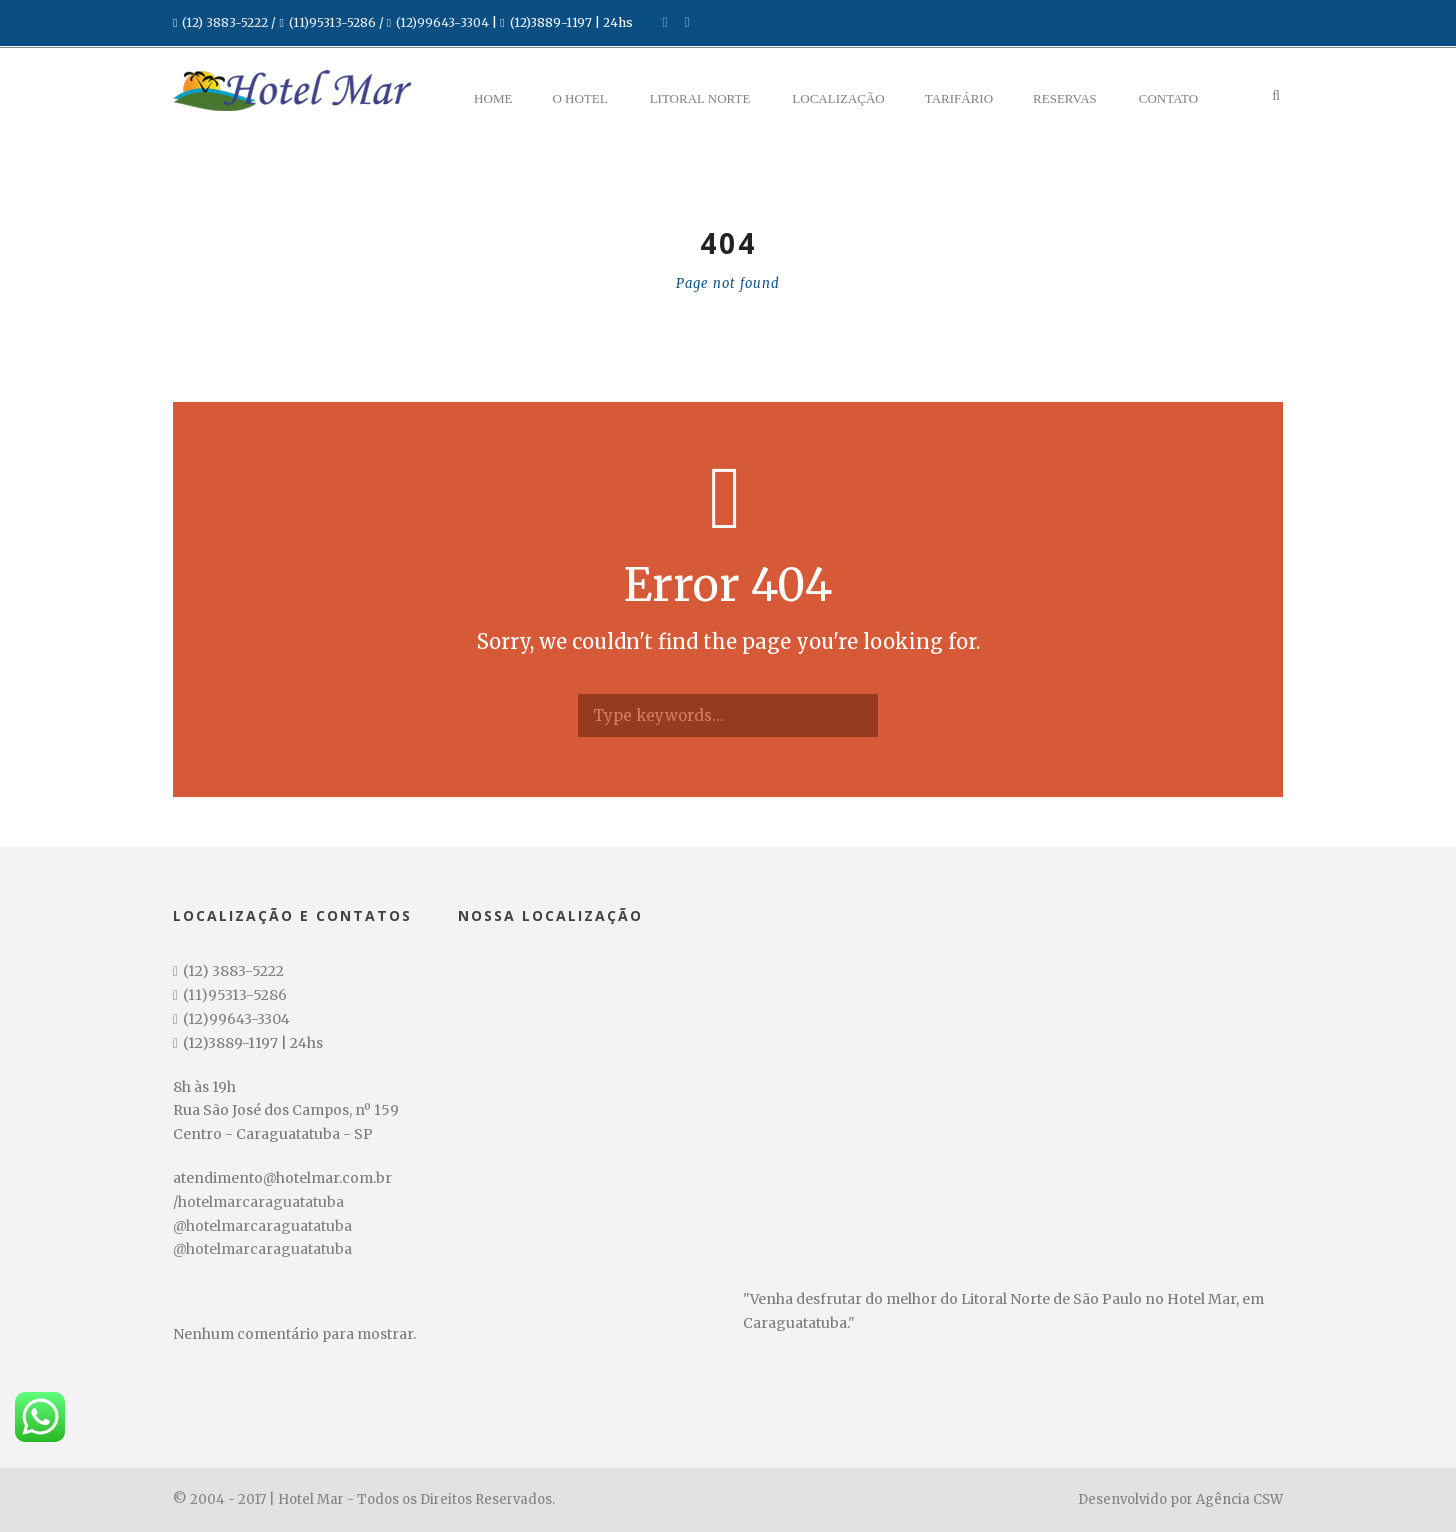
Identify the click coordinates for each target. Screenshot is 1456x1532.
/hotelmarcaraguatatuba (258, 1202)
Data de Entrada (214, 1470)
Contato (1168, 98)
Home (493, 98)
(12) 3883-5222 (225, 22)
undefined (630, 1504)
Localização (838, 98)
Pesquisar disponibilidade (1200, 1502)
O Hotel (579, 98)
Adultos (565, 1471)
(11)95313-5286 (332, 22)
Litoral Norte (700, 98)
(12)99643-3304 (442, 22)
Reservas (1065, 98)
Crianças (756, 1471)
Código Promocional (981, 1471)
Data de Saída (396, 1470)
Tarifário (959, 98)
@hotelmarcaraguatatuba (262, 1226)
